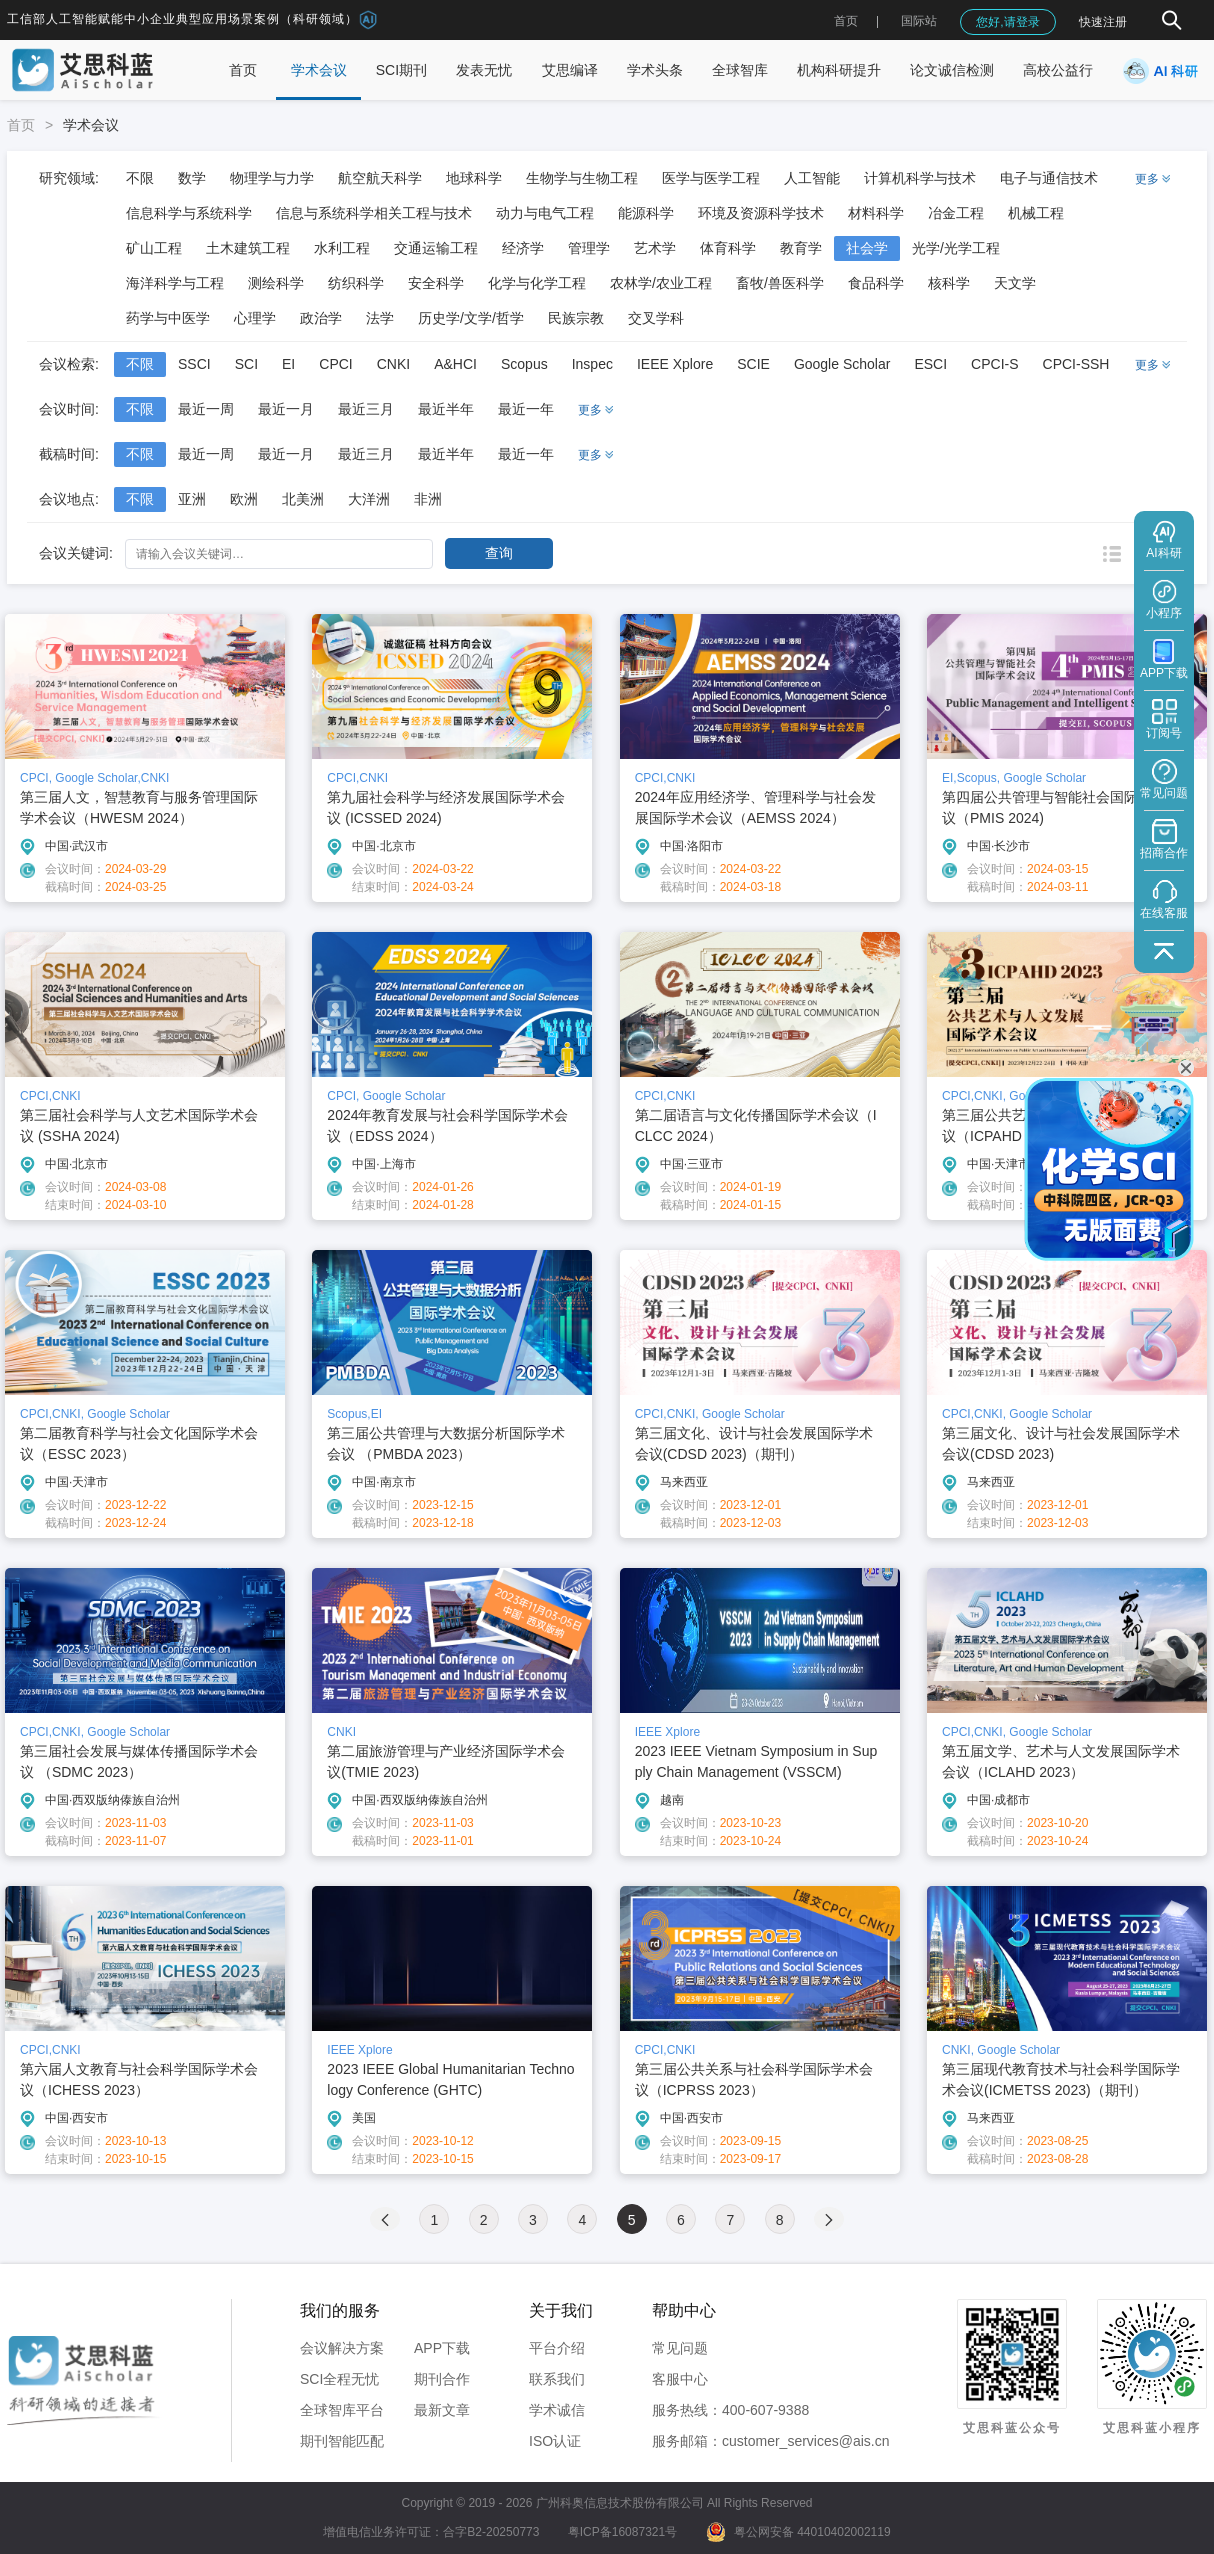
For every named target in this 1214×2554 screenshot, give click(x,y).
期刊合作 (442, 2379)
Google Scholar (842, 364)
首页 (846, 21)
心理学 (255, 318)
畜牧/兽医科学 (780, 283)
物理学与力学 (272, 178)
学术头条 (655, 70)
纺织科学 (356, 283)
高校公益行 (1058, 70)
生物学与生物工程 (582, 178)
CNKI (393, 364)
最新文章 (442, 2410)
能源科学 (646, 213)
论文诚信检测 (952, 70)
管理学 (589, 248)
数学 (192, 178)
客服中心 (680, 2379)
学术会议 (319, 70)
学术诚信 (557, 2410)
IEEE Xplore (675, 364)
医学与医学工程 (711, 178)
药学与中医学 (168, 318)
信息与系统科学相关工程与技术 (374, 213)
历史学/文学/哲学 (471, 318)
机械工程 (1036, 213)
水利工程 (342, 248)
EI (288, 364)
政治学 (321, 318)
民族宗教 (576, 318)
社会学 (867, 248)
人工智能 (812, 178)
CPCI (335, 364)
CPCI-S (994, 364)
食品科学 (876, 283)
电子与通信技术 (1049, 178)
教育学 (801, 248)
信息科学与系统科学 (189, 213)
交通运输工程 (436, 248)
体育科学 (728, 248)
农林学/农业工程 (661, 283)
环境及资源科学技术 (761, 213)
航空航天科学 (380, 178)
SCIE (753, 364)
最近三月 (366, 409)
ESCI (930, 364)
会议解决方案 (342, 2348)
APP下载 (442, 2348)
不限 (140, 178)
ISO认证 (555, 2441)
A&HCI (455, 364)
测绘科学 (276, 283)
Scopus (524, 364)
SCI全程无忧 (339, 2379)
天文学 (1015, 283)
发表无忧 (484, 70)
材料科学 (876, 213)
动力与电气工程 (545, 213)
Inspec (592, 364)
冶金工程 (956, 213)
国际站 (919, 21)
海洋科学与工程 (175, 283)
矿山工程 (154, 248)
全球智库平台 (342, 2410)
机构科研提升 (839, 70)
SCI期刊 (401, 70)
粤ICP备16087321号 (622, 2532)
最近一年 (526, 409)
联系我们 (557, 2379)
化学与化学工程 (537, 283)
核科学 (949, 283)
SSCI (194, 364)
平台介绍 (557, 2348)
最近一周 (206, 409)
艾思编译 (570, 70)
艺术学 (655, 248)
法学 (380, 318)
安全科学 (436, 283)
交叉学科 (656, 318)
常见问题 (680, 2348)
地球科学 (474, 178)
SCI (246, 364)
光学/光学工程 (956, 248)
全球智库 (740, 70)
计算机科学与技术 (920, 178)
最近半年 (446, 409)
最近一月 (286, 409)
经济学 (523, 248)
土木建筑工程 (248, 248)
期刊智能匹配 (342, 2441)
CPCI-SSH (1076, 364)
